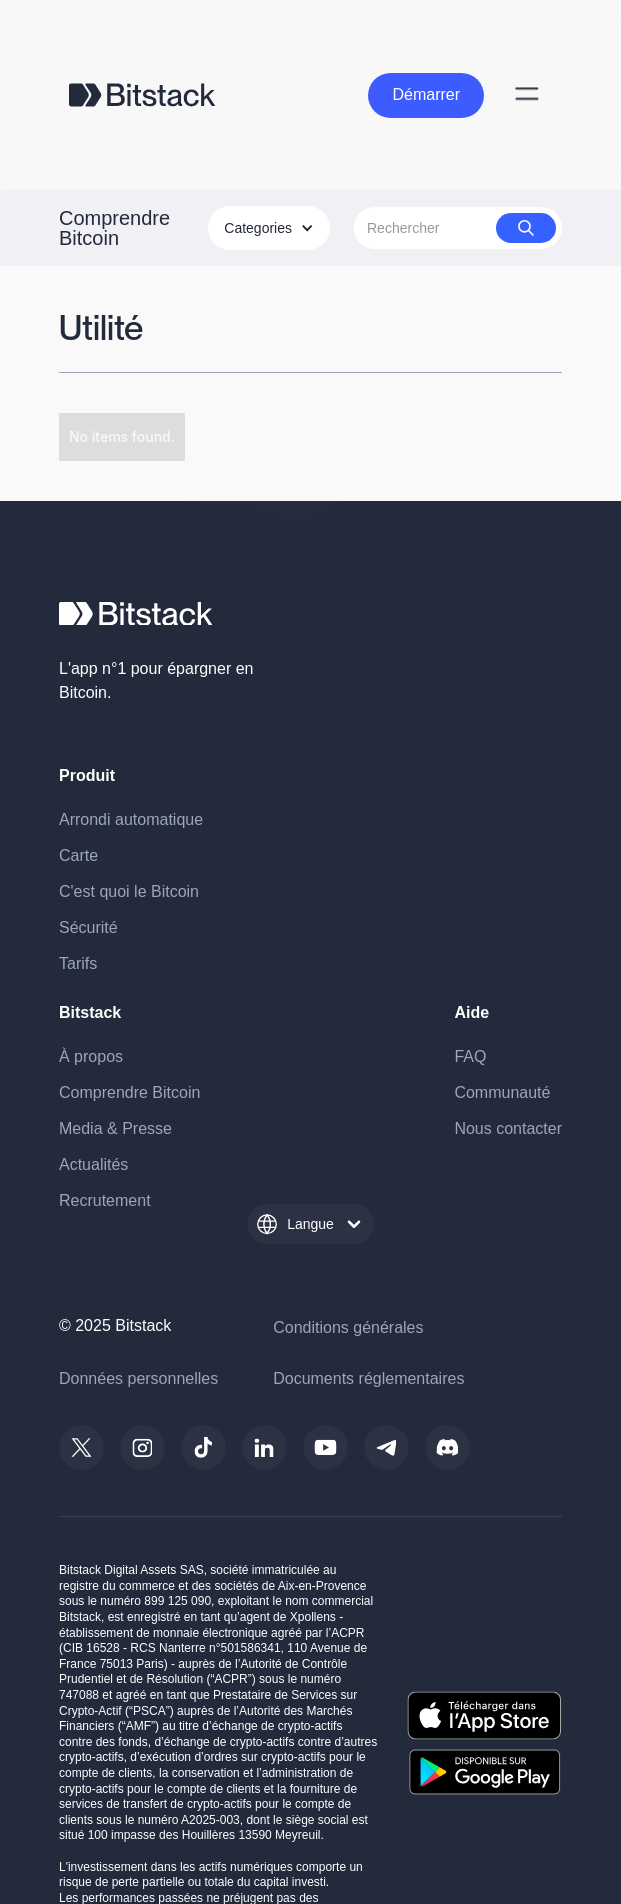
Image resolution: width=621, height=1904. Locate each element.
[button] (269, 228)
